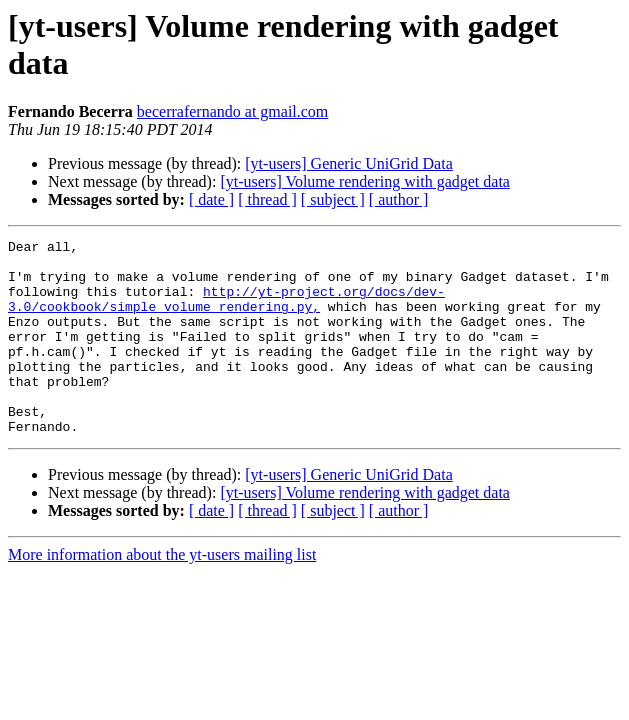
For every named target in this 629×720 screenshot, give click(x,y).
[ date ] (211, 199)
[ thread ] (267, 199)
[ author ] (399, 199)
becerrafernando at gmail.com (232, 111)
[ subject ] (333, 199)
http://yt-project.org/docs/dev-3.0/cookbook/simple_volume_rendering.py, (226, 312)
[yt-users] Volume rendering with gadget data (365, 181)
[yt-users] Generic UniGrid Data (348, 163)
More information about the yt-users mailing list (162, 593)
